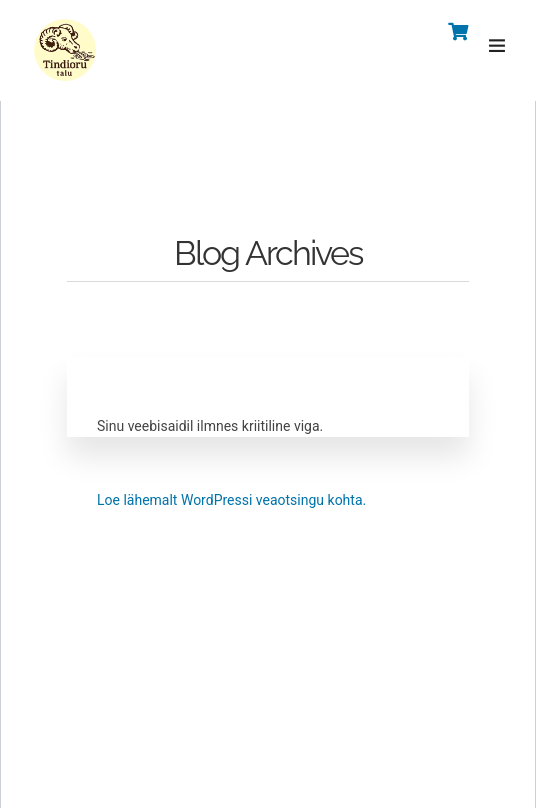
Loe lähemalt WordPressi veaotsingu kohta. (231, 500)
